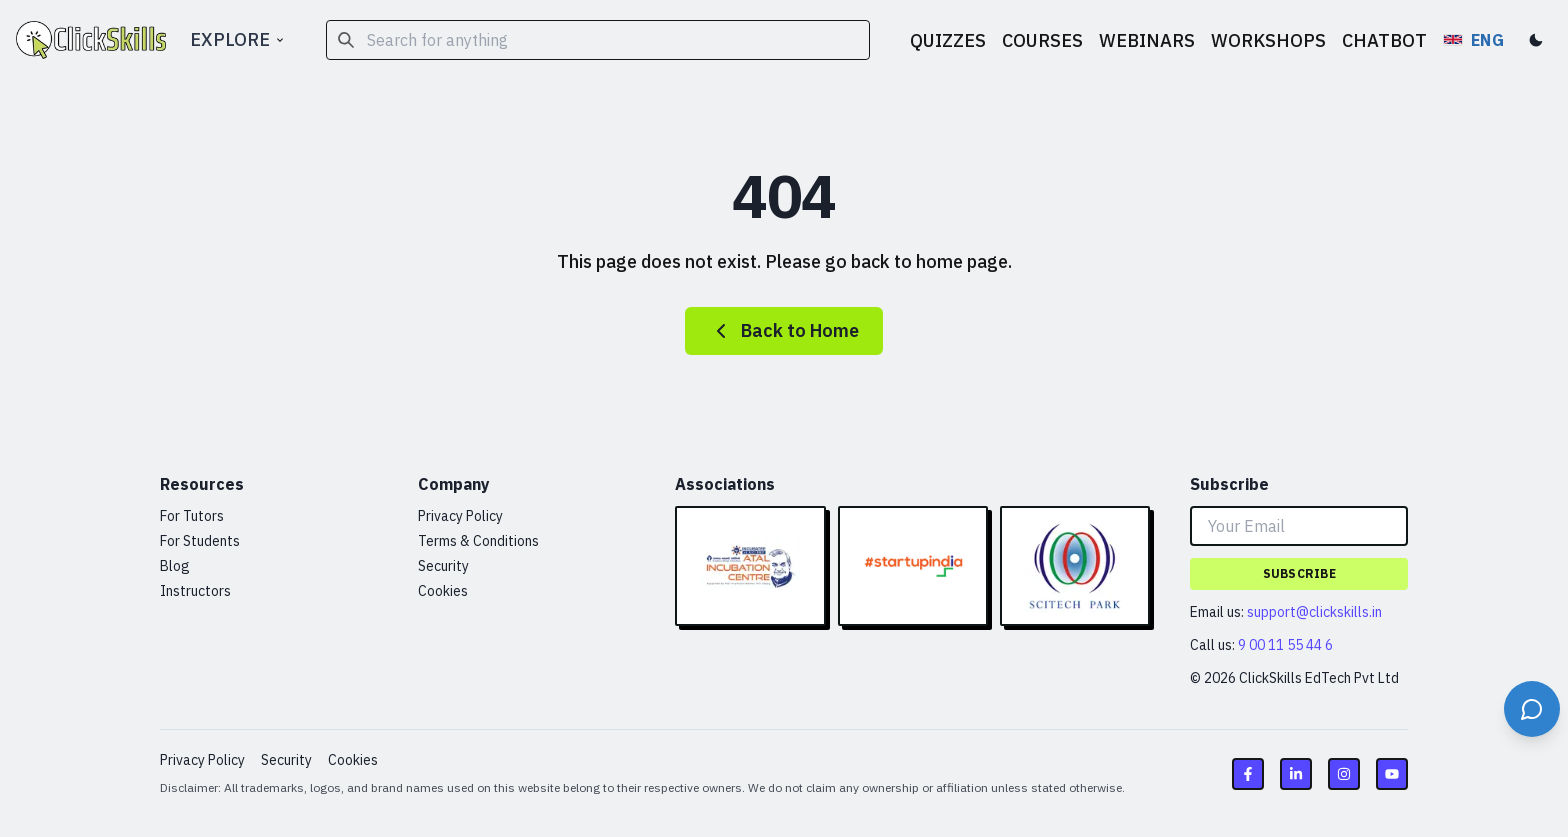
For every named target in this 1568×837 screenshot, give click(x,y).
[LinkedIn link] (1296, 774)
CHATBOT (1384, 40)
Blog (175, 566)
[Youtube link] (1392, 774)
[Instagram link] (1344, 774)
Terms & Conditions (478, 541)
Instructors (195, 591)
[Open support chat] (1532, 709)
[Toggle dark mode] (1536, 40)
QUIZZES (948, 40)
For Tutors (192, 516)
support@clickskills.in (1314, 612)
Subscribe (1299, 573)
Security (443, 566)
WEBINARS (1147, 40)
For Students (200, 541)
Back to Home (784, 331)
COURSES (1042, 40)
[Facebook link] (1248, 774)
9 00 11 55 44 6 (1285, 645)
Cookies (443, 591)
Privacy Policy (460, 516)
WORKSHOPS (1268, 40)
